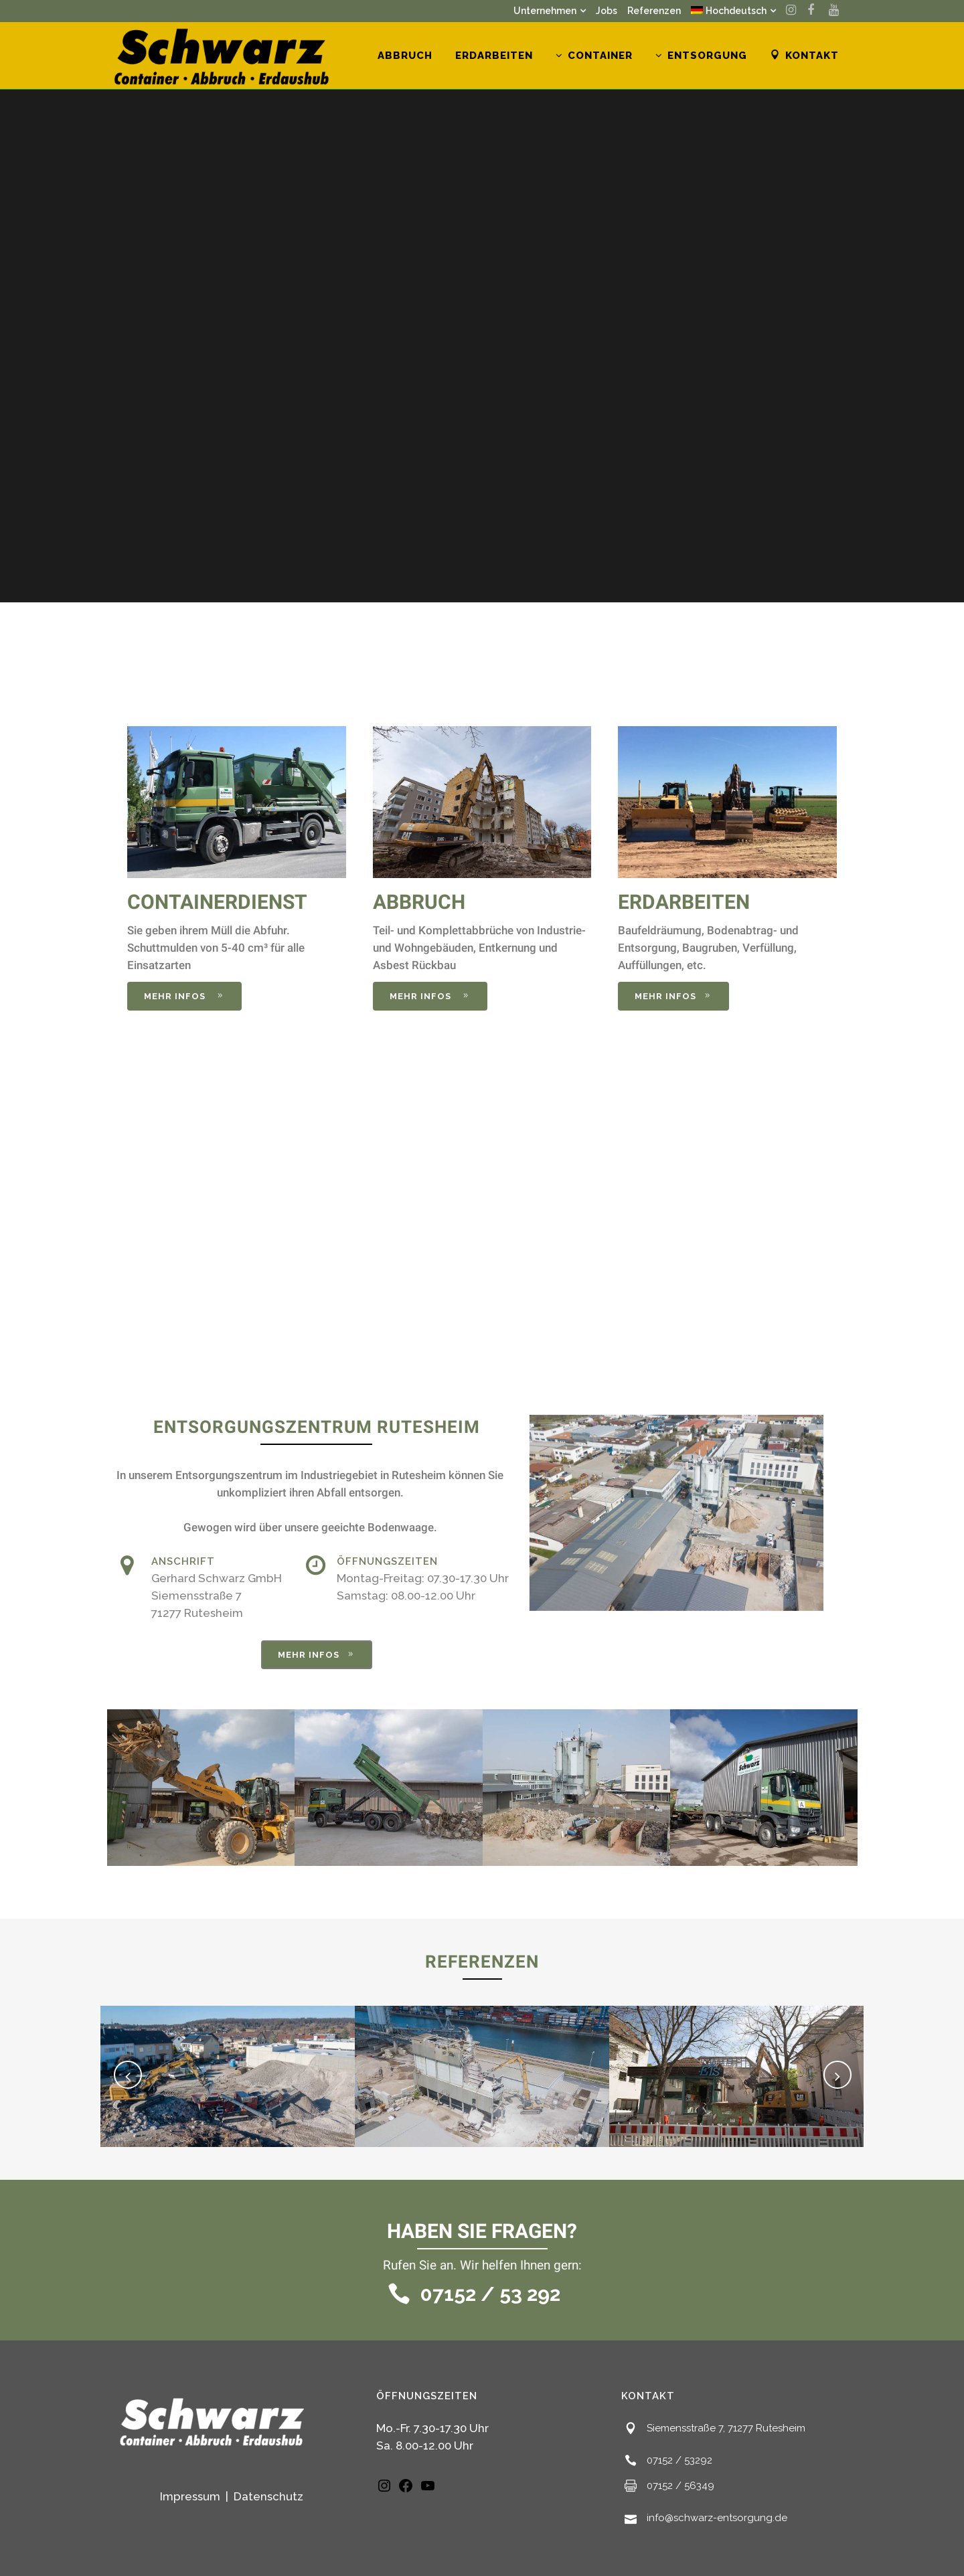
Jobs (606, 10)
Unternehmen (544, 10)
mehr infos (184, 996)
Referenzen (654, 10)
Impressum (191, 2496)
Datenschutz (268, 2496)
